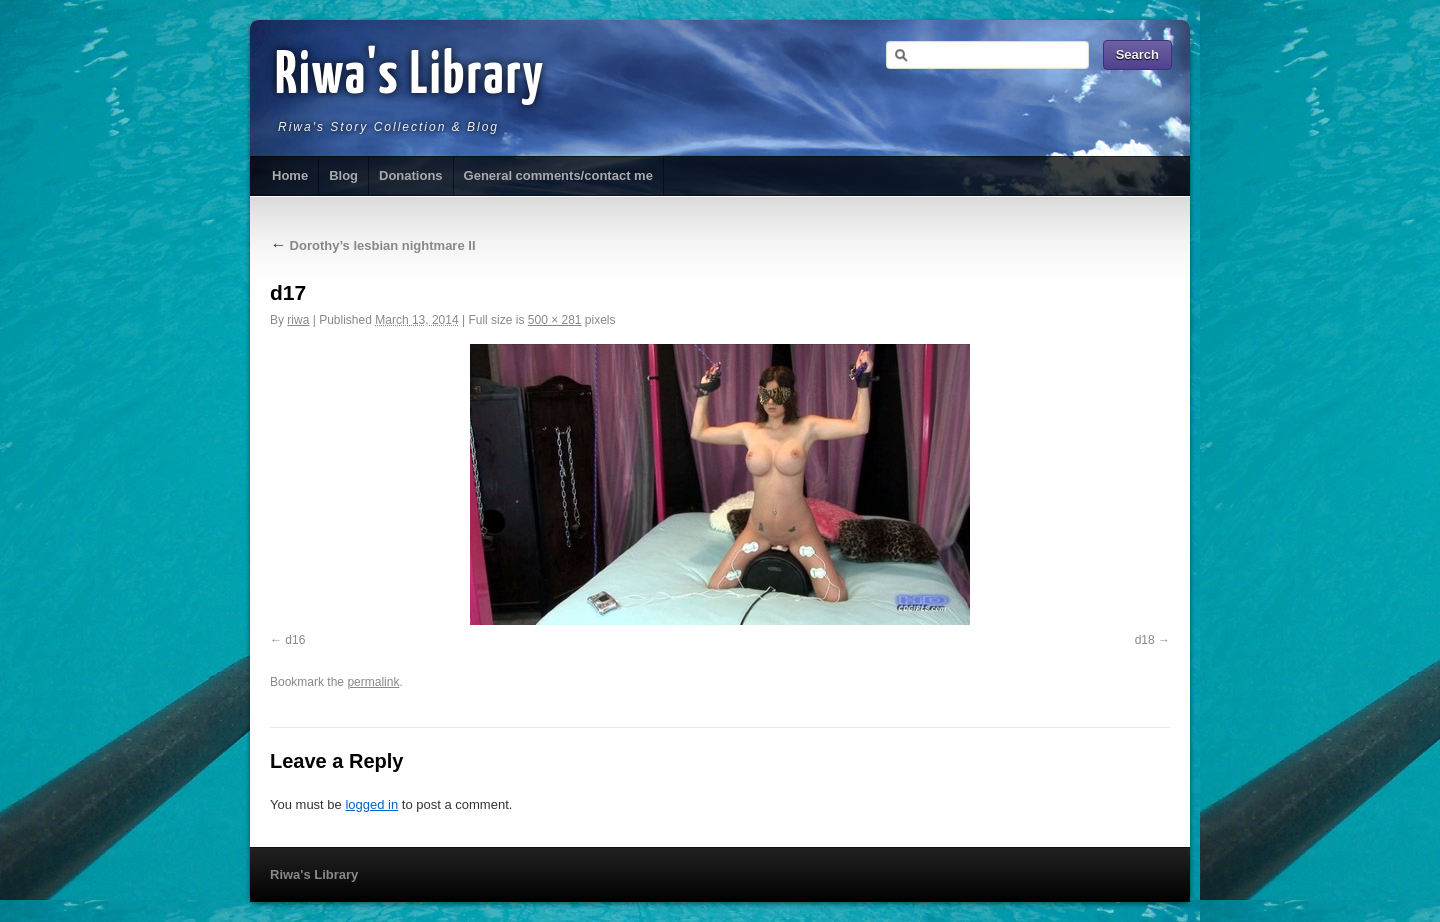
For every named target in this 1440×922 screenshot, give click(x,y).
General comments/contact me (558, 175)
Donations (411, 175)
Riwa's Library (410, 77)
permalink (373, 682)
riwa (298, 320)
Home (290, 175)
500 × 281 (555, 320)
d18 (1145, 640)
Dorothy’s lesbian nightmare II (373, 245)
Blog (343, 175)
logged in (371, 804)
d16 (295, 640)
